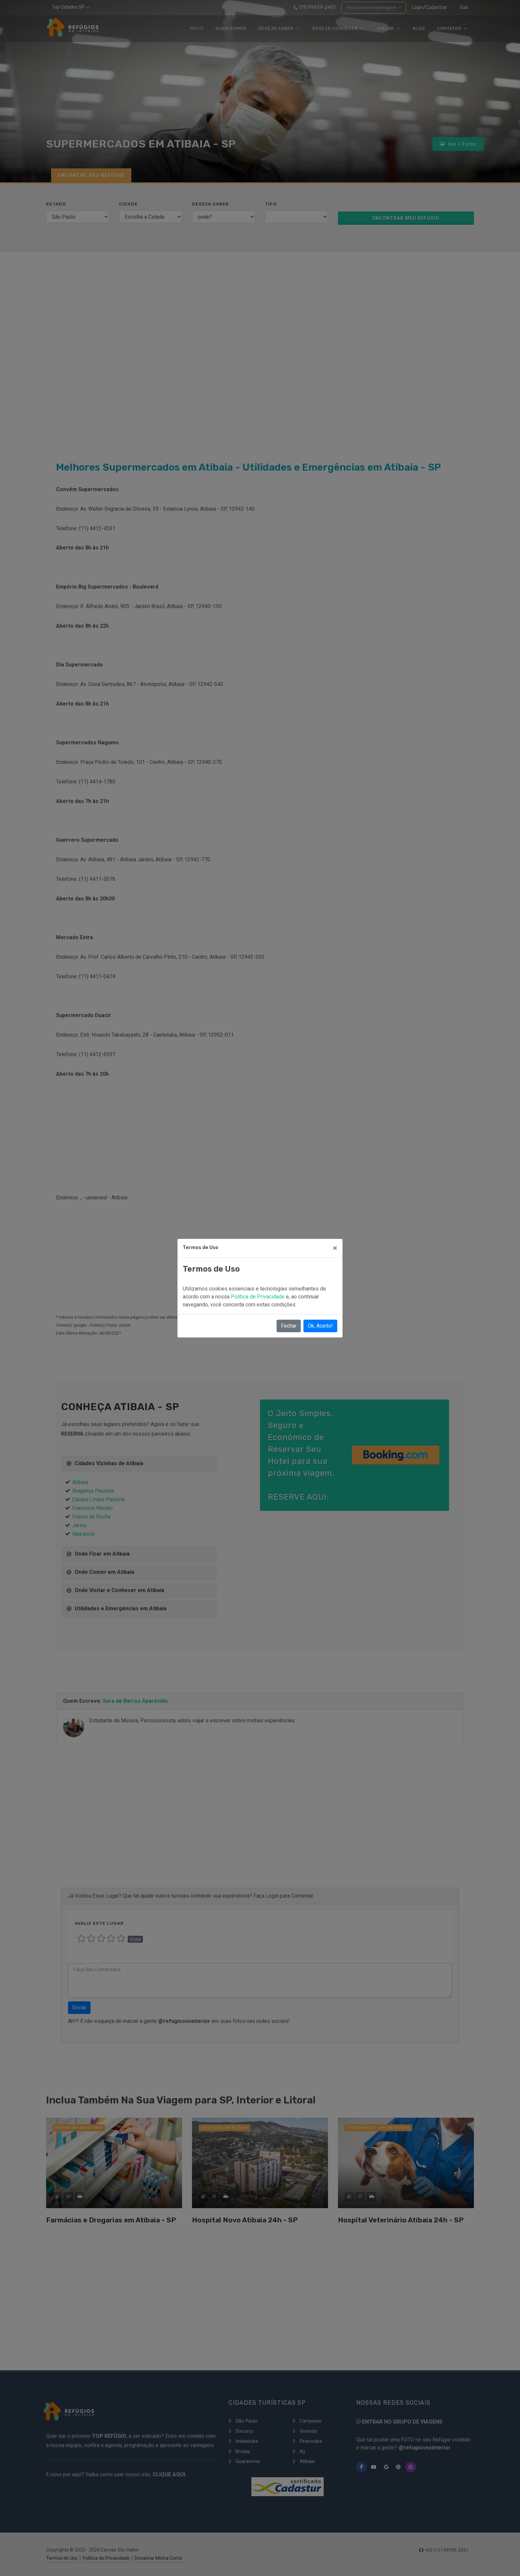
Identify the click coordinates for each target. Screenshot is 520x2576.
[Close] (335, 1248)
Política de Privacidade (258, 1296)
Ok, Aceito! (320, 1326)
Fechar (288, 1326)
